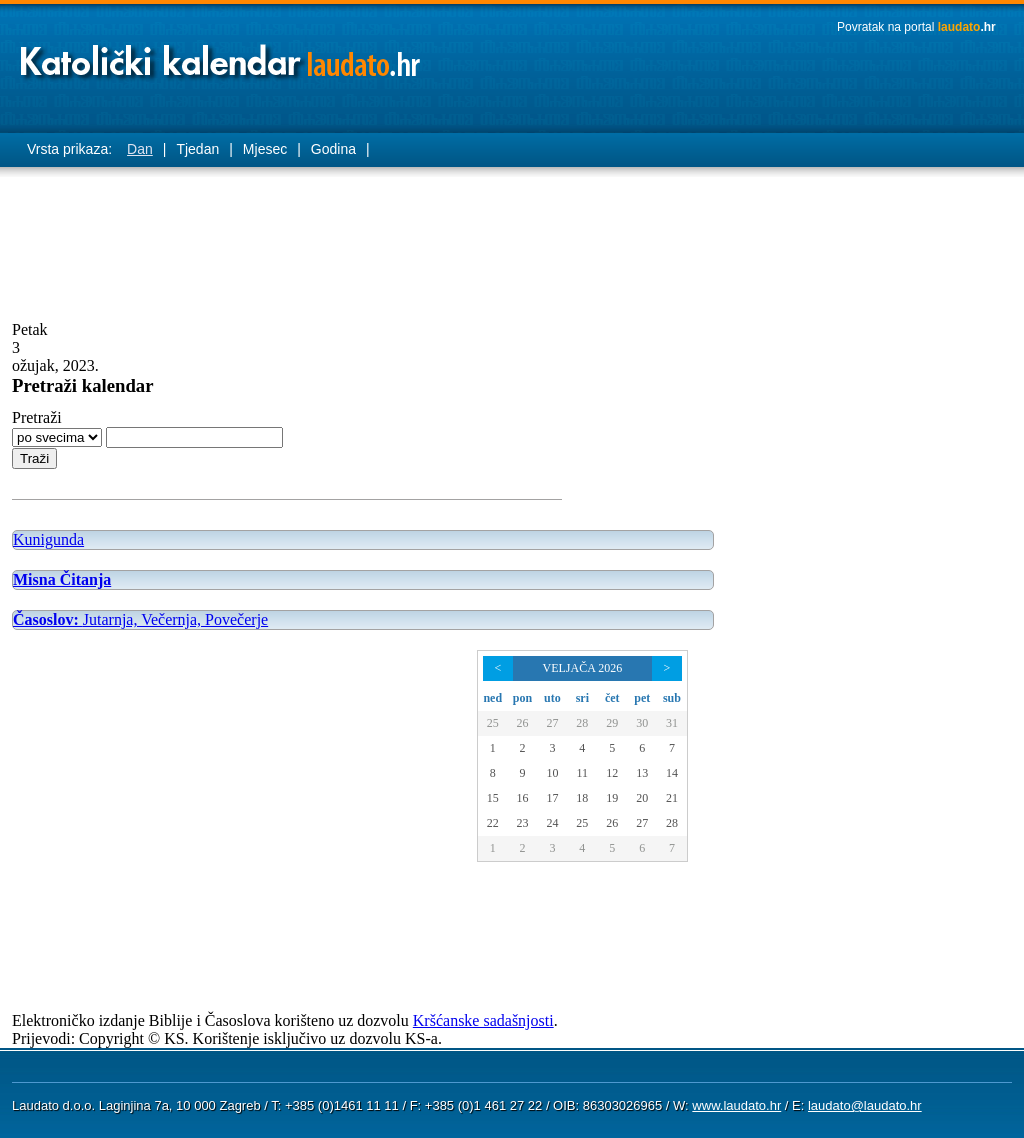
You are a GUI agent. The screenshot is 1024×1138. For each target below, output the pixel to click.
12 (612, 773)
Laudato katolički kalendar (222, 55)
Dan (140, 149)
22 (493, 823)
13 (642, 773)
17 (552, 798)
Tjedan (197, 149)
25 (493, 723)
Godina (333, 149)
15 (493, 798)
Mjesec (265, 149)
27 (552, 723)
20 (642, 798)
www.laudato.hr (736, 1105)
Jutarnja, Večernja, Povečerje (140, 619)
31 (672, 723)
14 (672, 773)
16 (522, 798)
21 (672, 798)
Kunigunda (48, 539)
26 (522, 723)
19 (612, 798)
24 (552, 823)
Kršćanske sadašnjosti (483, 1020)
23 (522, 823)
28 (582, 723)
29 (612, 723)
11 (583, 773)
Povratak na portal (916, 27)
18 (582, 798)
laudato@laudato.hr (865, 1105)
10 (552, 773)
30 (642, 723)
